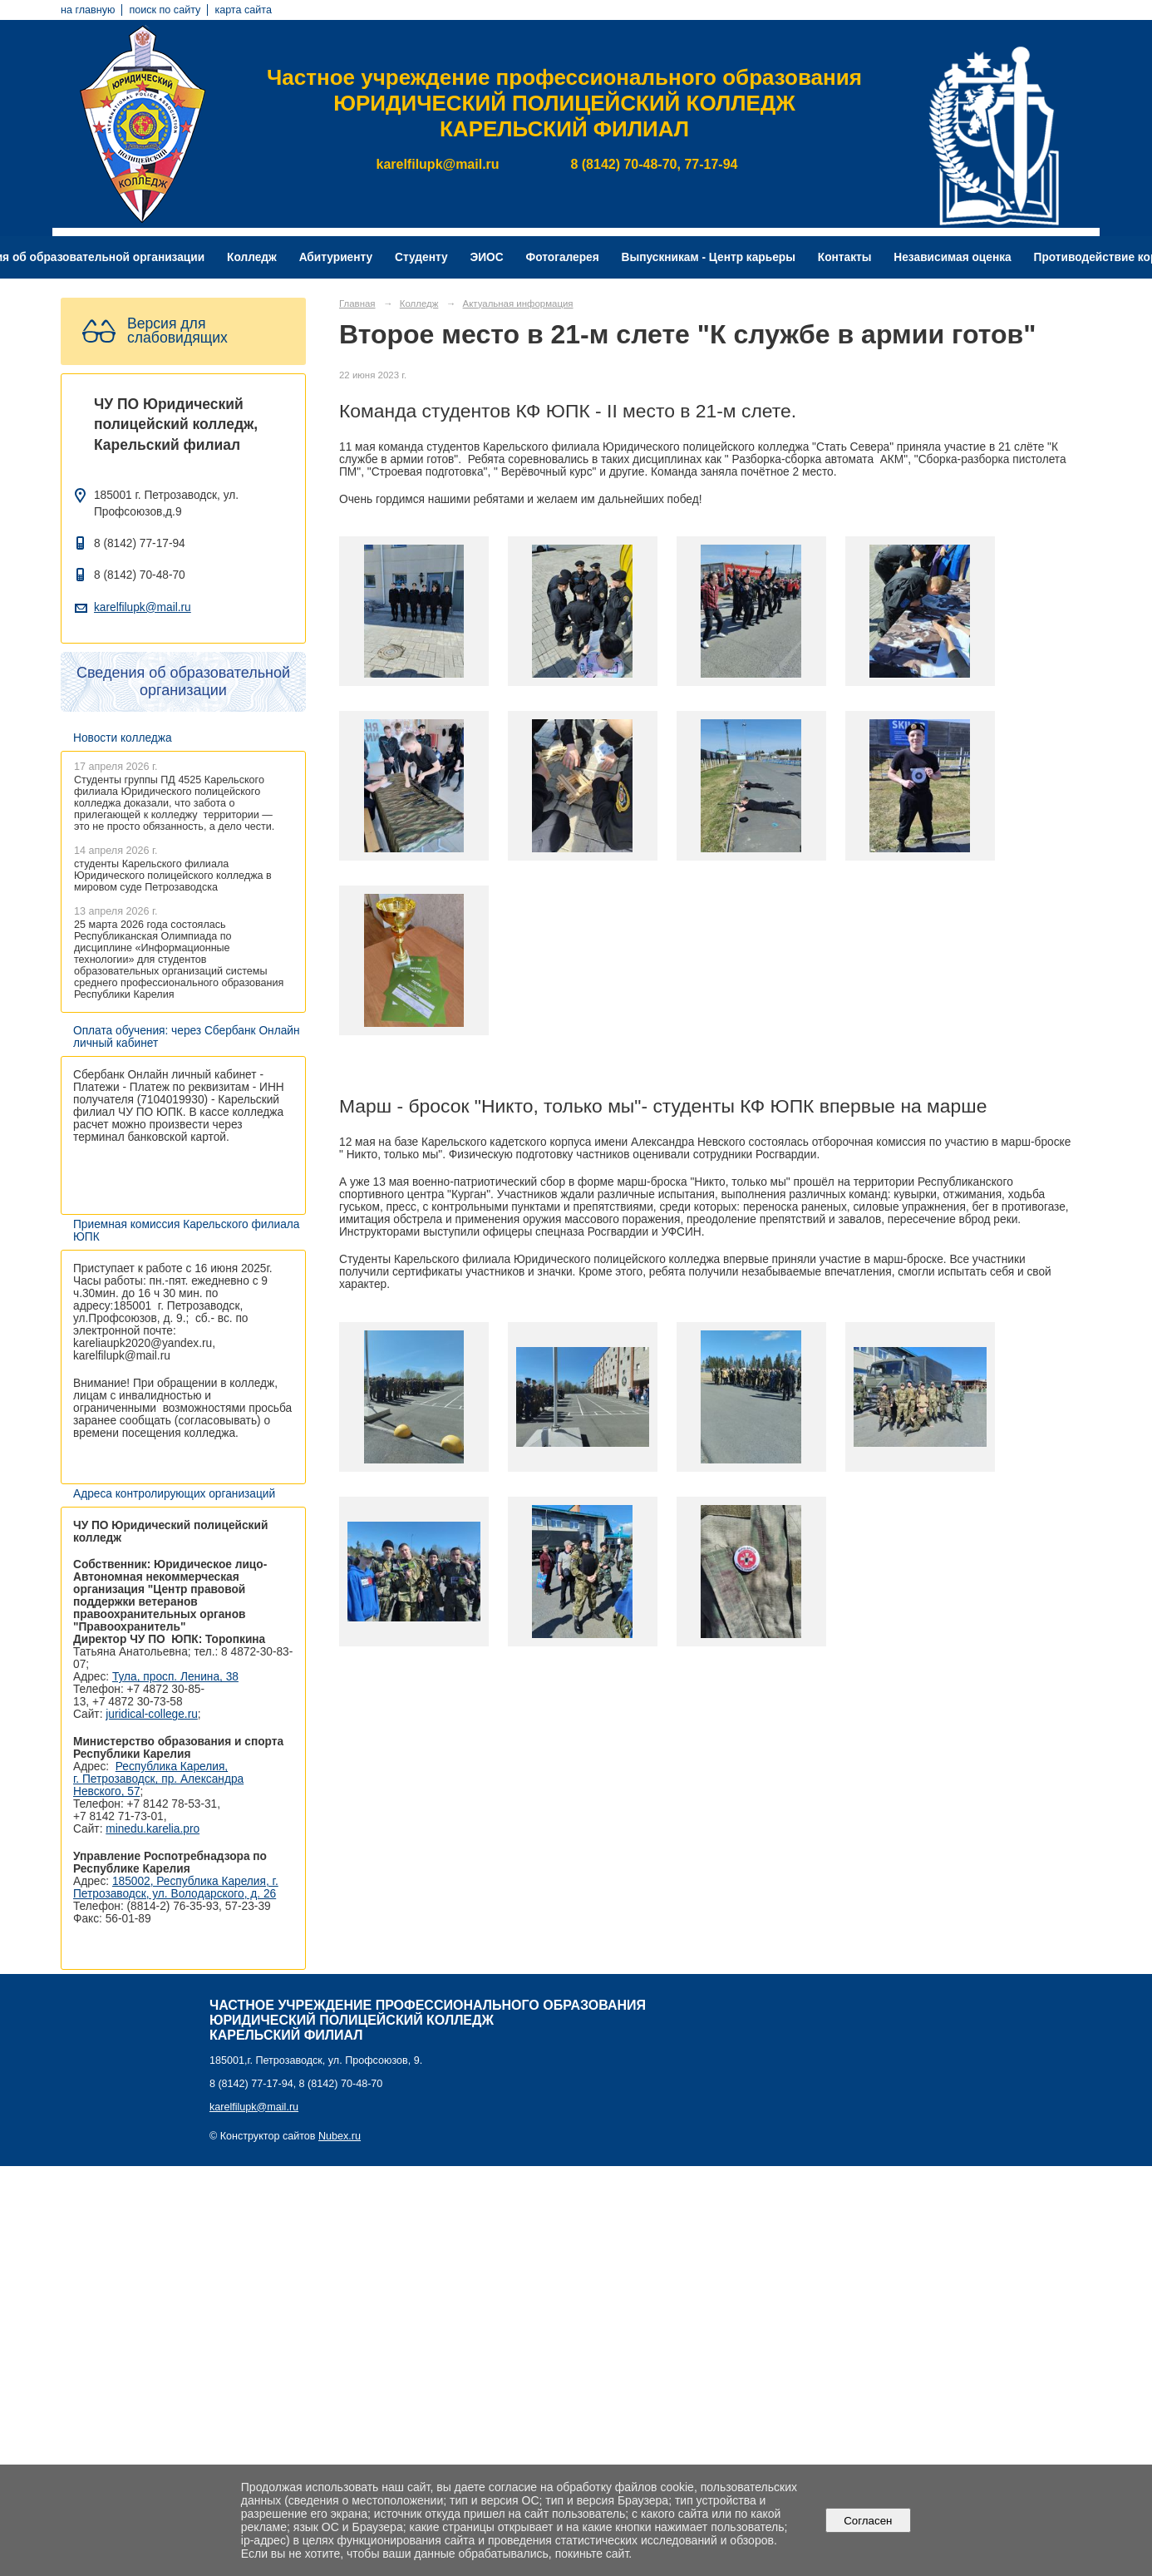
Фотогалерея (562, 257)
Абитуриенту (336, 257)
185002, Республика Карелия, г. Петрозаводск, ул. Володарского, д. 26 (175, 1887)
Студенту (421, 257)
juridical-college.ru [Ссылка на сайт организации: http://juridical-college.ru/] (152, 1714)
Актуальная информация (518, 303)
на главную (88, 10)
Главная (357, 303)
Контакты (845, 257)
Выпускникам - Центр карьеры (708, 257)
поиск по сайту (164, 10)
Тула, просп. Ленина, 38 (175, 1676)
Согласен (868, 2520)
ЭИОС (486, 257)
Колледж (252, 257)
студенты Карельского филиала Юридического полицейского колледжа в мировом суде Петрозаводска (173, 875)
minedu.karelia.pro (152, 1829)
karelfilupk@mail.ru (142, 607)
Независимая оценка (952, 257)
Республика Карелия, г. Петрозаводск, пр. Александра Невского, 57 (158, 1779)
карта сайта (243, 10)
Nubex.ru (339, 2136)
